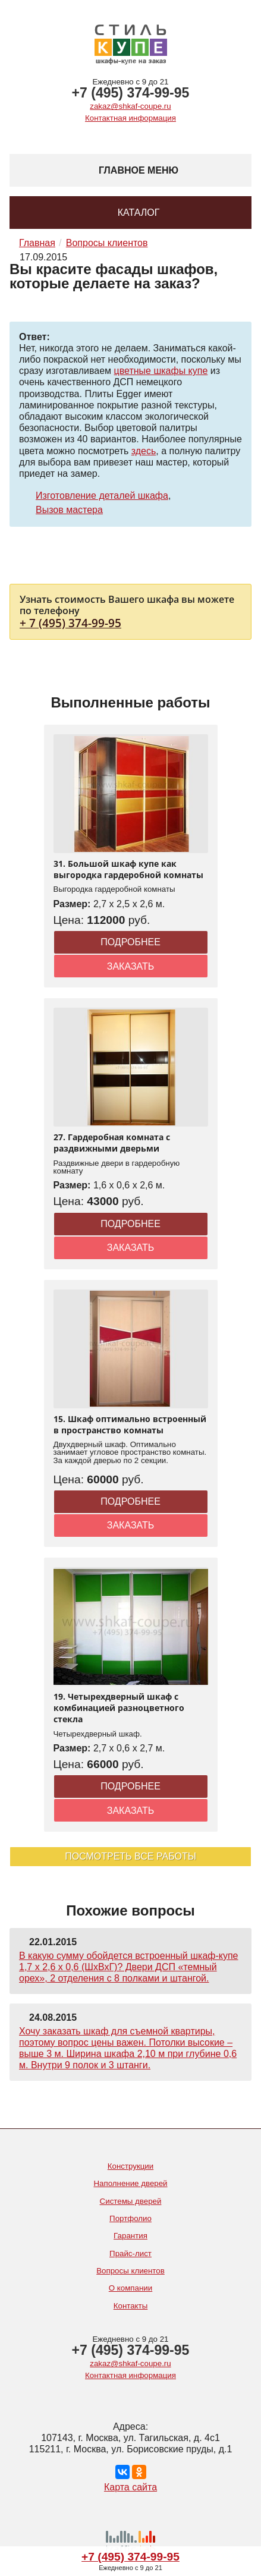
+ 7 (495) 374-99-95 (70, 623)
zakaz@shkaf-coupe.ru (130, 106)
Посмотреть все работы (130, 1856)
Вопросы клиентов (130, 2270)
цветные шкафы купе (161, 371)
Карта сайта (130, 2487)
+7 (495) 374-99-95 (131, 92)
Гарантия (130, 2235)
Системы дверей (131, 2201)
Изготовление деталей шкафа (102, 496)
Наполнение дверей (130, 2183)
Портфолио (130, 2218)
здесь (143, 451)
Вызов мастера (69, 510)
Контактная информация (130, 118)
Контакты (131, 2305)
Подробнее (130, 942)
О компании (130, 2288)
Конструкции (131, 2166)
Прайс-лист (130, 2253)
